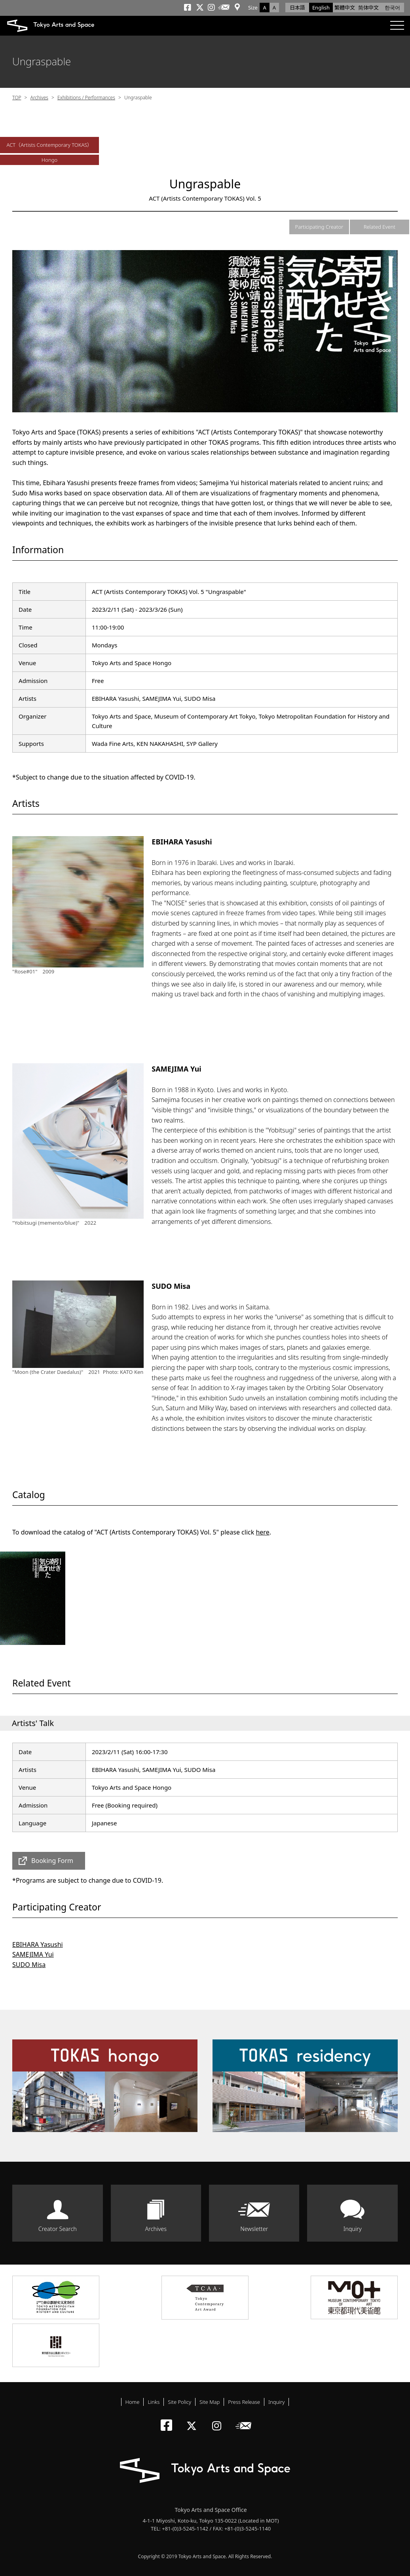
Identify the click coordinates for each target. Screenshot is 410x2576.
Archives (39, 97)
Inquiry (353, 2229)
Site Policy (179, 2401)
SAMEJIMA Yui (33, 1954)
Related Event (379, 226)
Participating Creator (319, 226)
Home (132, 2401)
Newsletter (254, 2229)
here (262, 1532)
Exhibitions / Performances (86, 97)
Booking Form (52, 1860)
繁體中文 (344, 7)
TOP (16, 97)
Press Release (244, 2401)
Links (153, 2401)
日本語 (297, 7)
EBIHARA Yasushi (37, 1944)
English (321, 7)
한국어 (392, 7)
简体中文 (368, 7)
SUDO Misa (29, 1964)
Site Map (209, 2401)
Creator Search (57, 2229)
